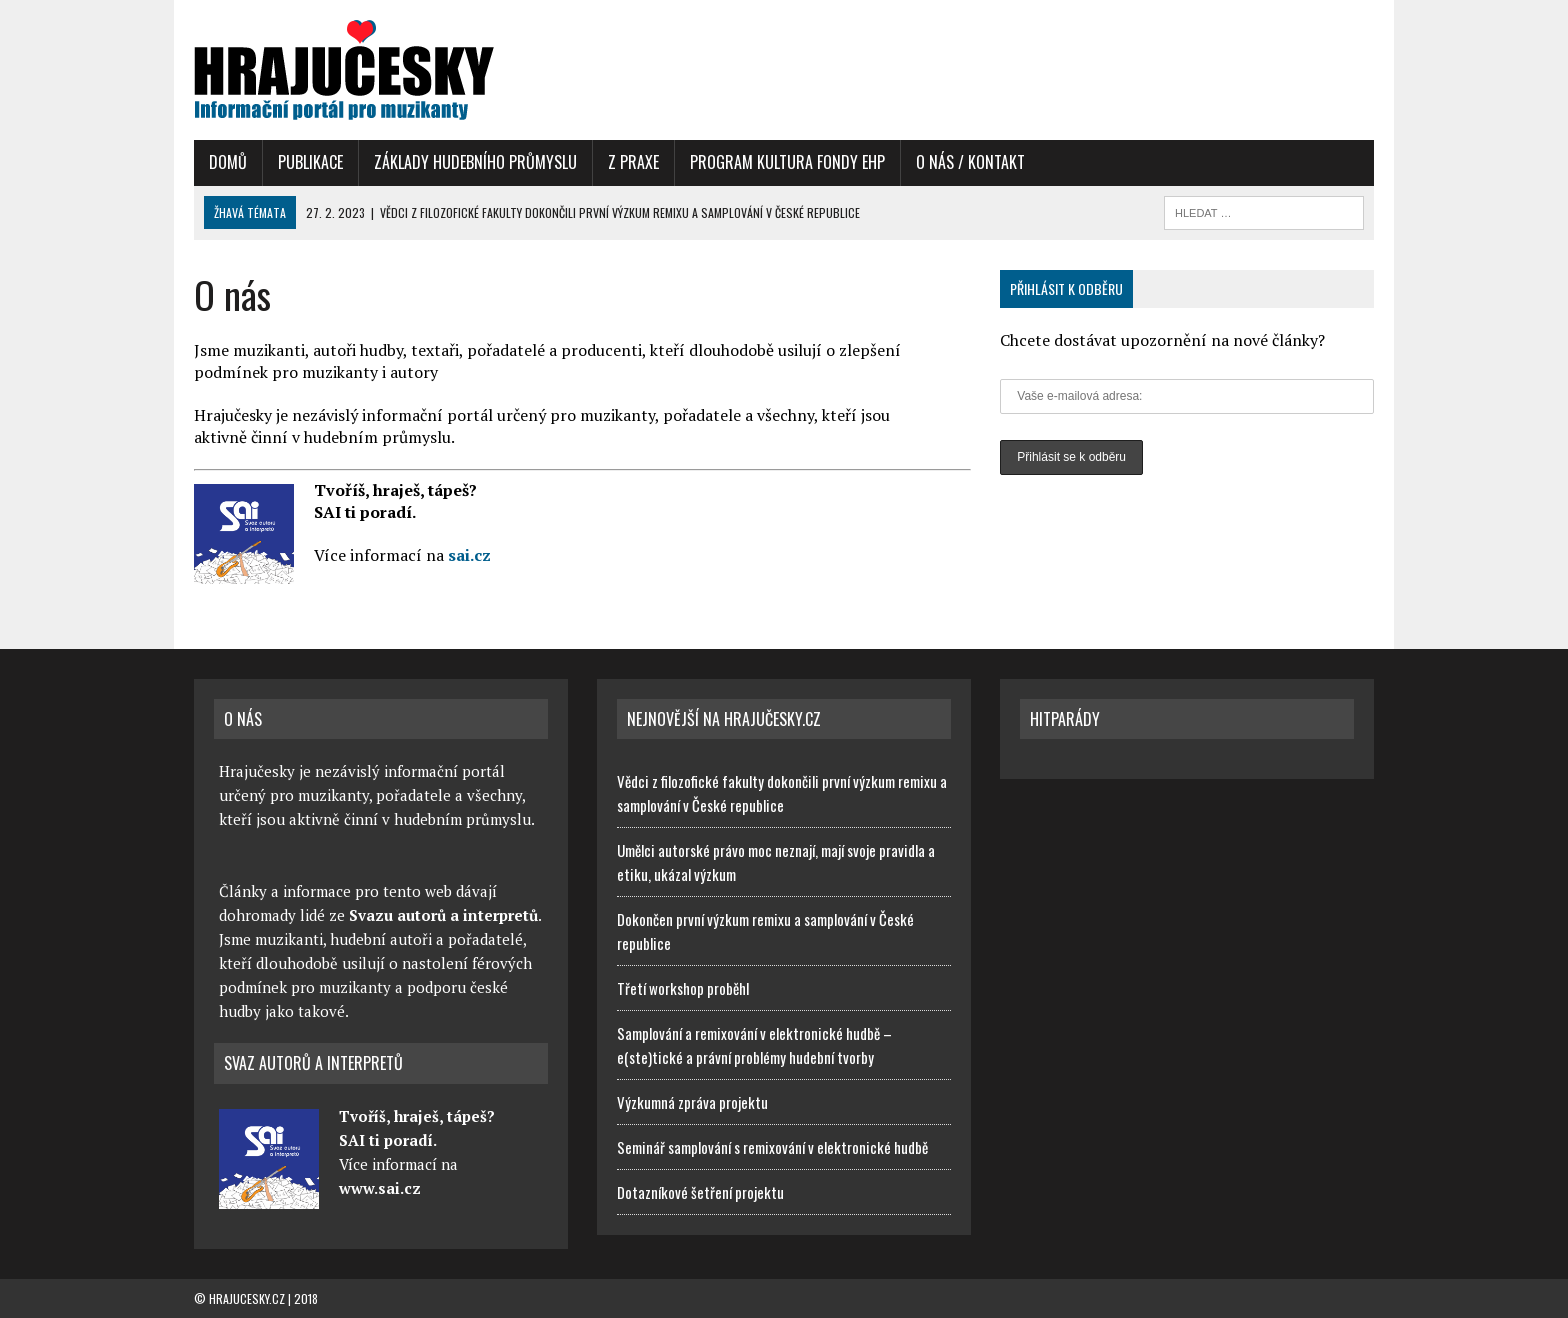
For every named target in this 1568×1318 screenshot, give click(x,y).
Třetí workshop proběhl (683, 988)
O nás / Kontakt (970, 162)
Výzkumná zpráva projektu (692, 1102)
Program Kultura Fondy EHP (787, 162)
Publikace (310, 162)
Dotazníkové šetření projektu (700, 1192)
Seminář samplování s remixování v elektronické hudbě (772, 1147)
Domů (228, 162)
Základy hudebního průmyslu (475, 162)
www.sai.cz (380, 1188)
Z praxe (633, 162)
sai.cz (469, 555)
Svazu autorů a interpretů (443, 915)
